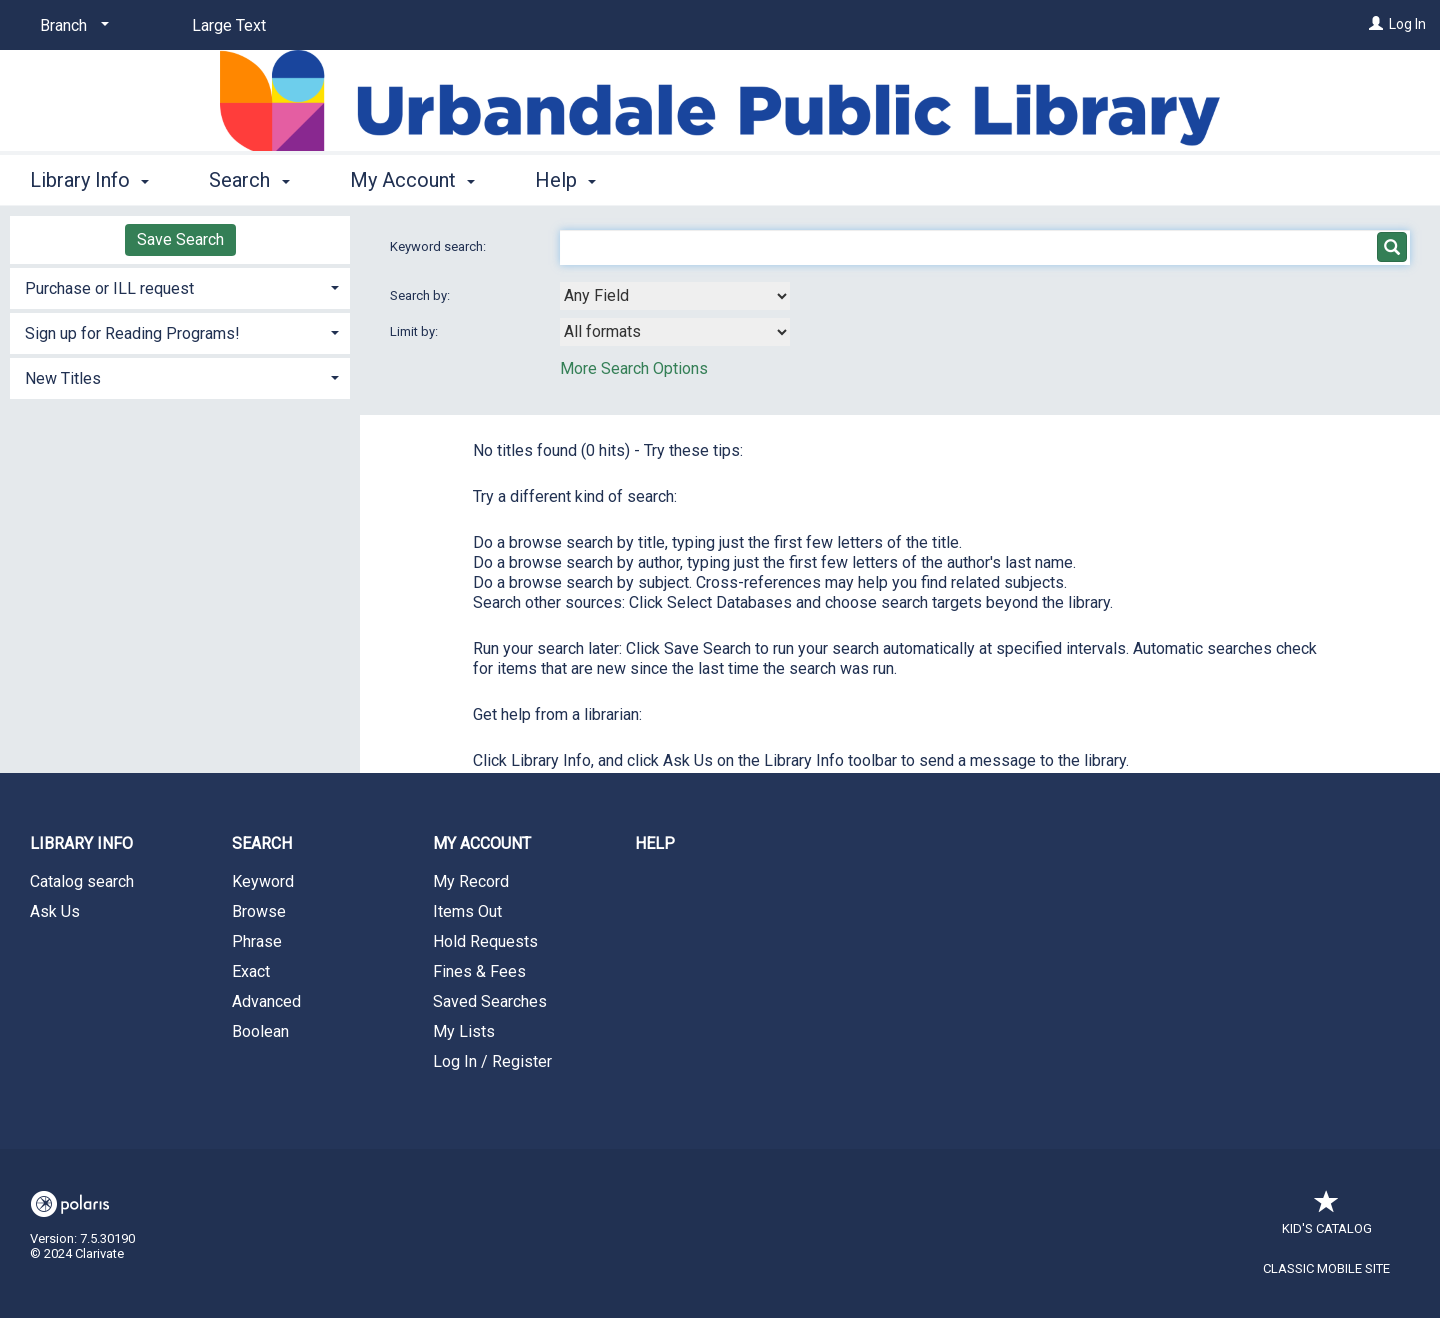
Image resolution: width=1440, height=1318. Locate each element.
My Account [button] (412, 180)
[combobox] (675, 296)
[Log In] (1376, 24)
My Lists (464, 1031)
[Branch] (71, 26)
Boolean (260, 1031)
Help (655, 843)
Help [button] (565, 180)
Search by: (421, 295)
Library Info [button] (89, 180)
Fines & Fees (479, 971)
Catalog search (82, 881)
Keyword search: (439, 246)
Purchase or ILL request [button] (109, 288)
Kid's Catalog (1327, 1218)
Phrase (257, 941)
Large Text (229, 25)
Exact (251, 971)
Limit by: (415, 331)
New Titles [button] (63, 378)
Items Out (467, 911)
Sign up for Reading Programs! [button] (132, 333)
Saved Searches (490, 1001)
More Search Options (634, 368)
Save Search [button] (180, 239)
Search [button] (249, 180)
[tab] (180, 286)
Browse (259, 911)
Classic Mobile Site (1326, 1268)
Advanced (266, 1001)
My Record (471, 881)
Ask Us (55, 911)
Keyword (263, 881)
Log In (1407, 24)
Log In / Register (492, 1061)
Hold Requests (485, 941)
